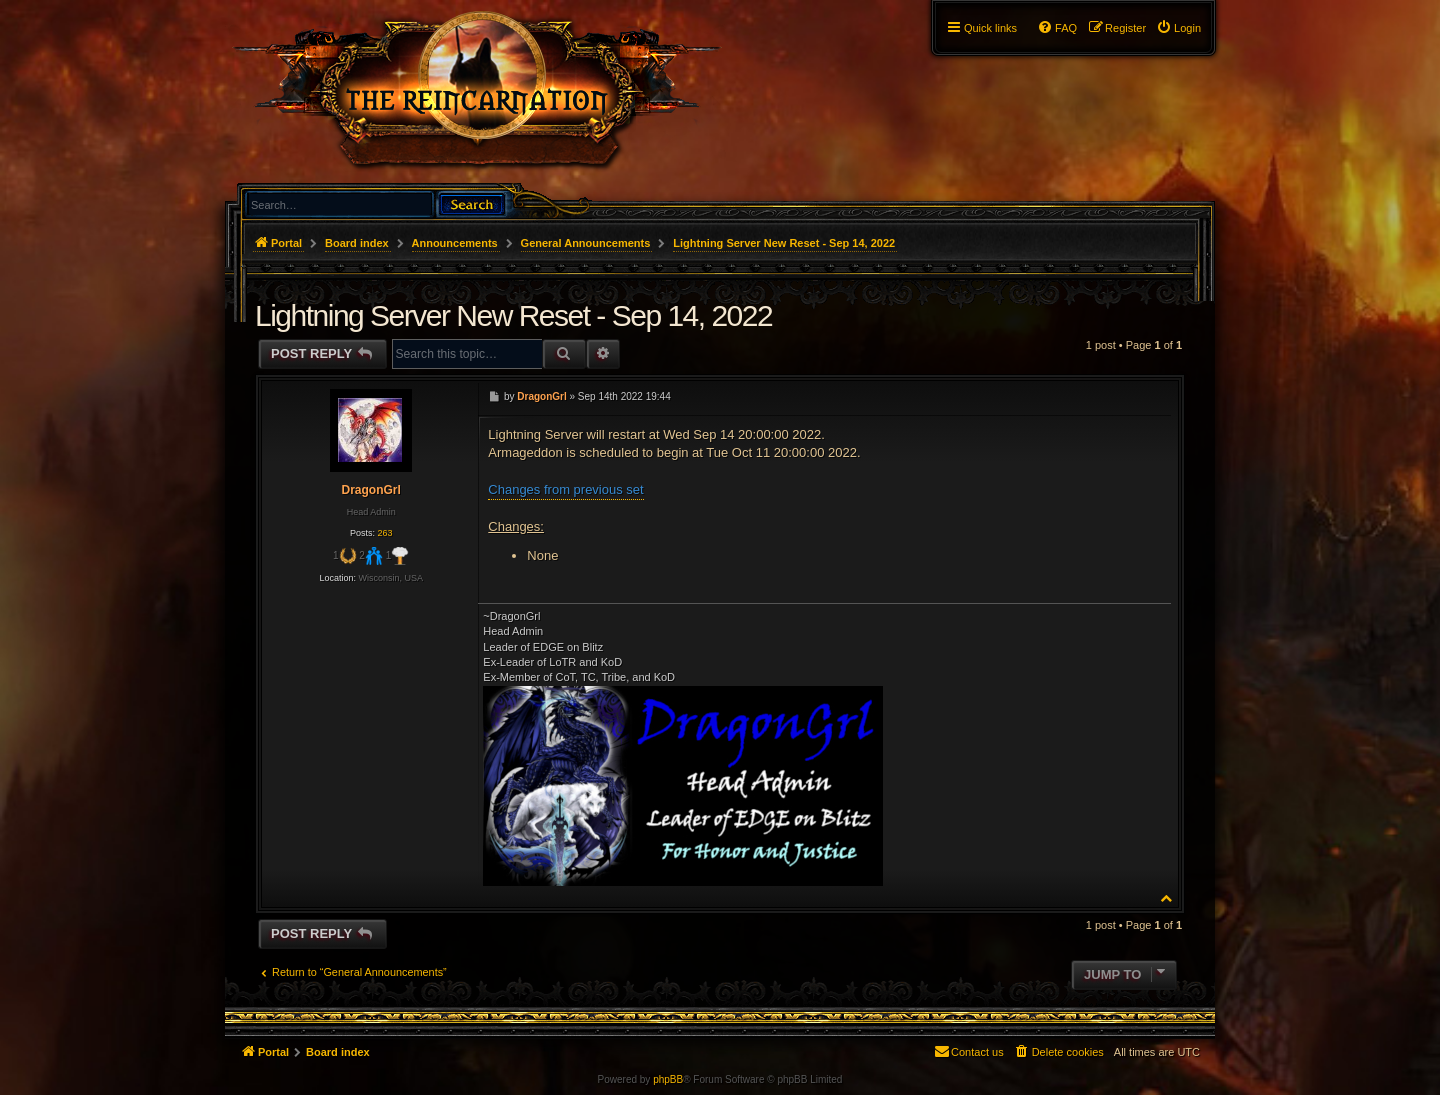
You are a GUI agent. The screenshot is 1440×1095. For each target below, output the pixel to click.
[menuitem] (1178, 28)
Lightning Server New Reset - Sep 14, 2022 (784, 243)
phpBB (668, 1079)
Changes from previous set (565, 489)
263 (384, 533)
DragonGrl (370, 490)
